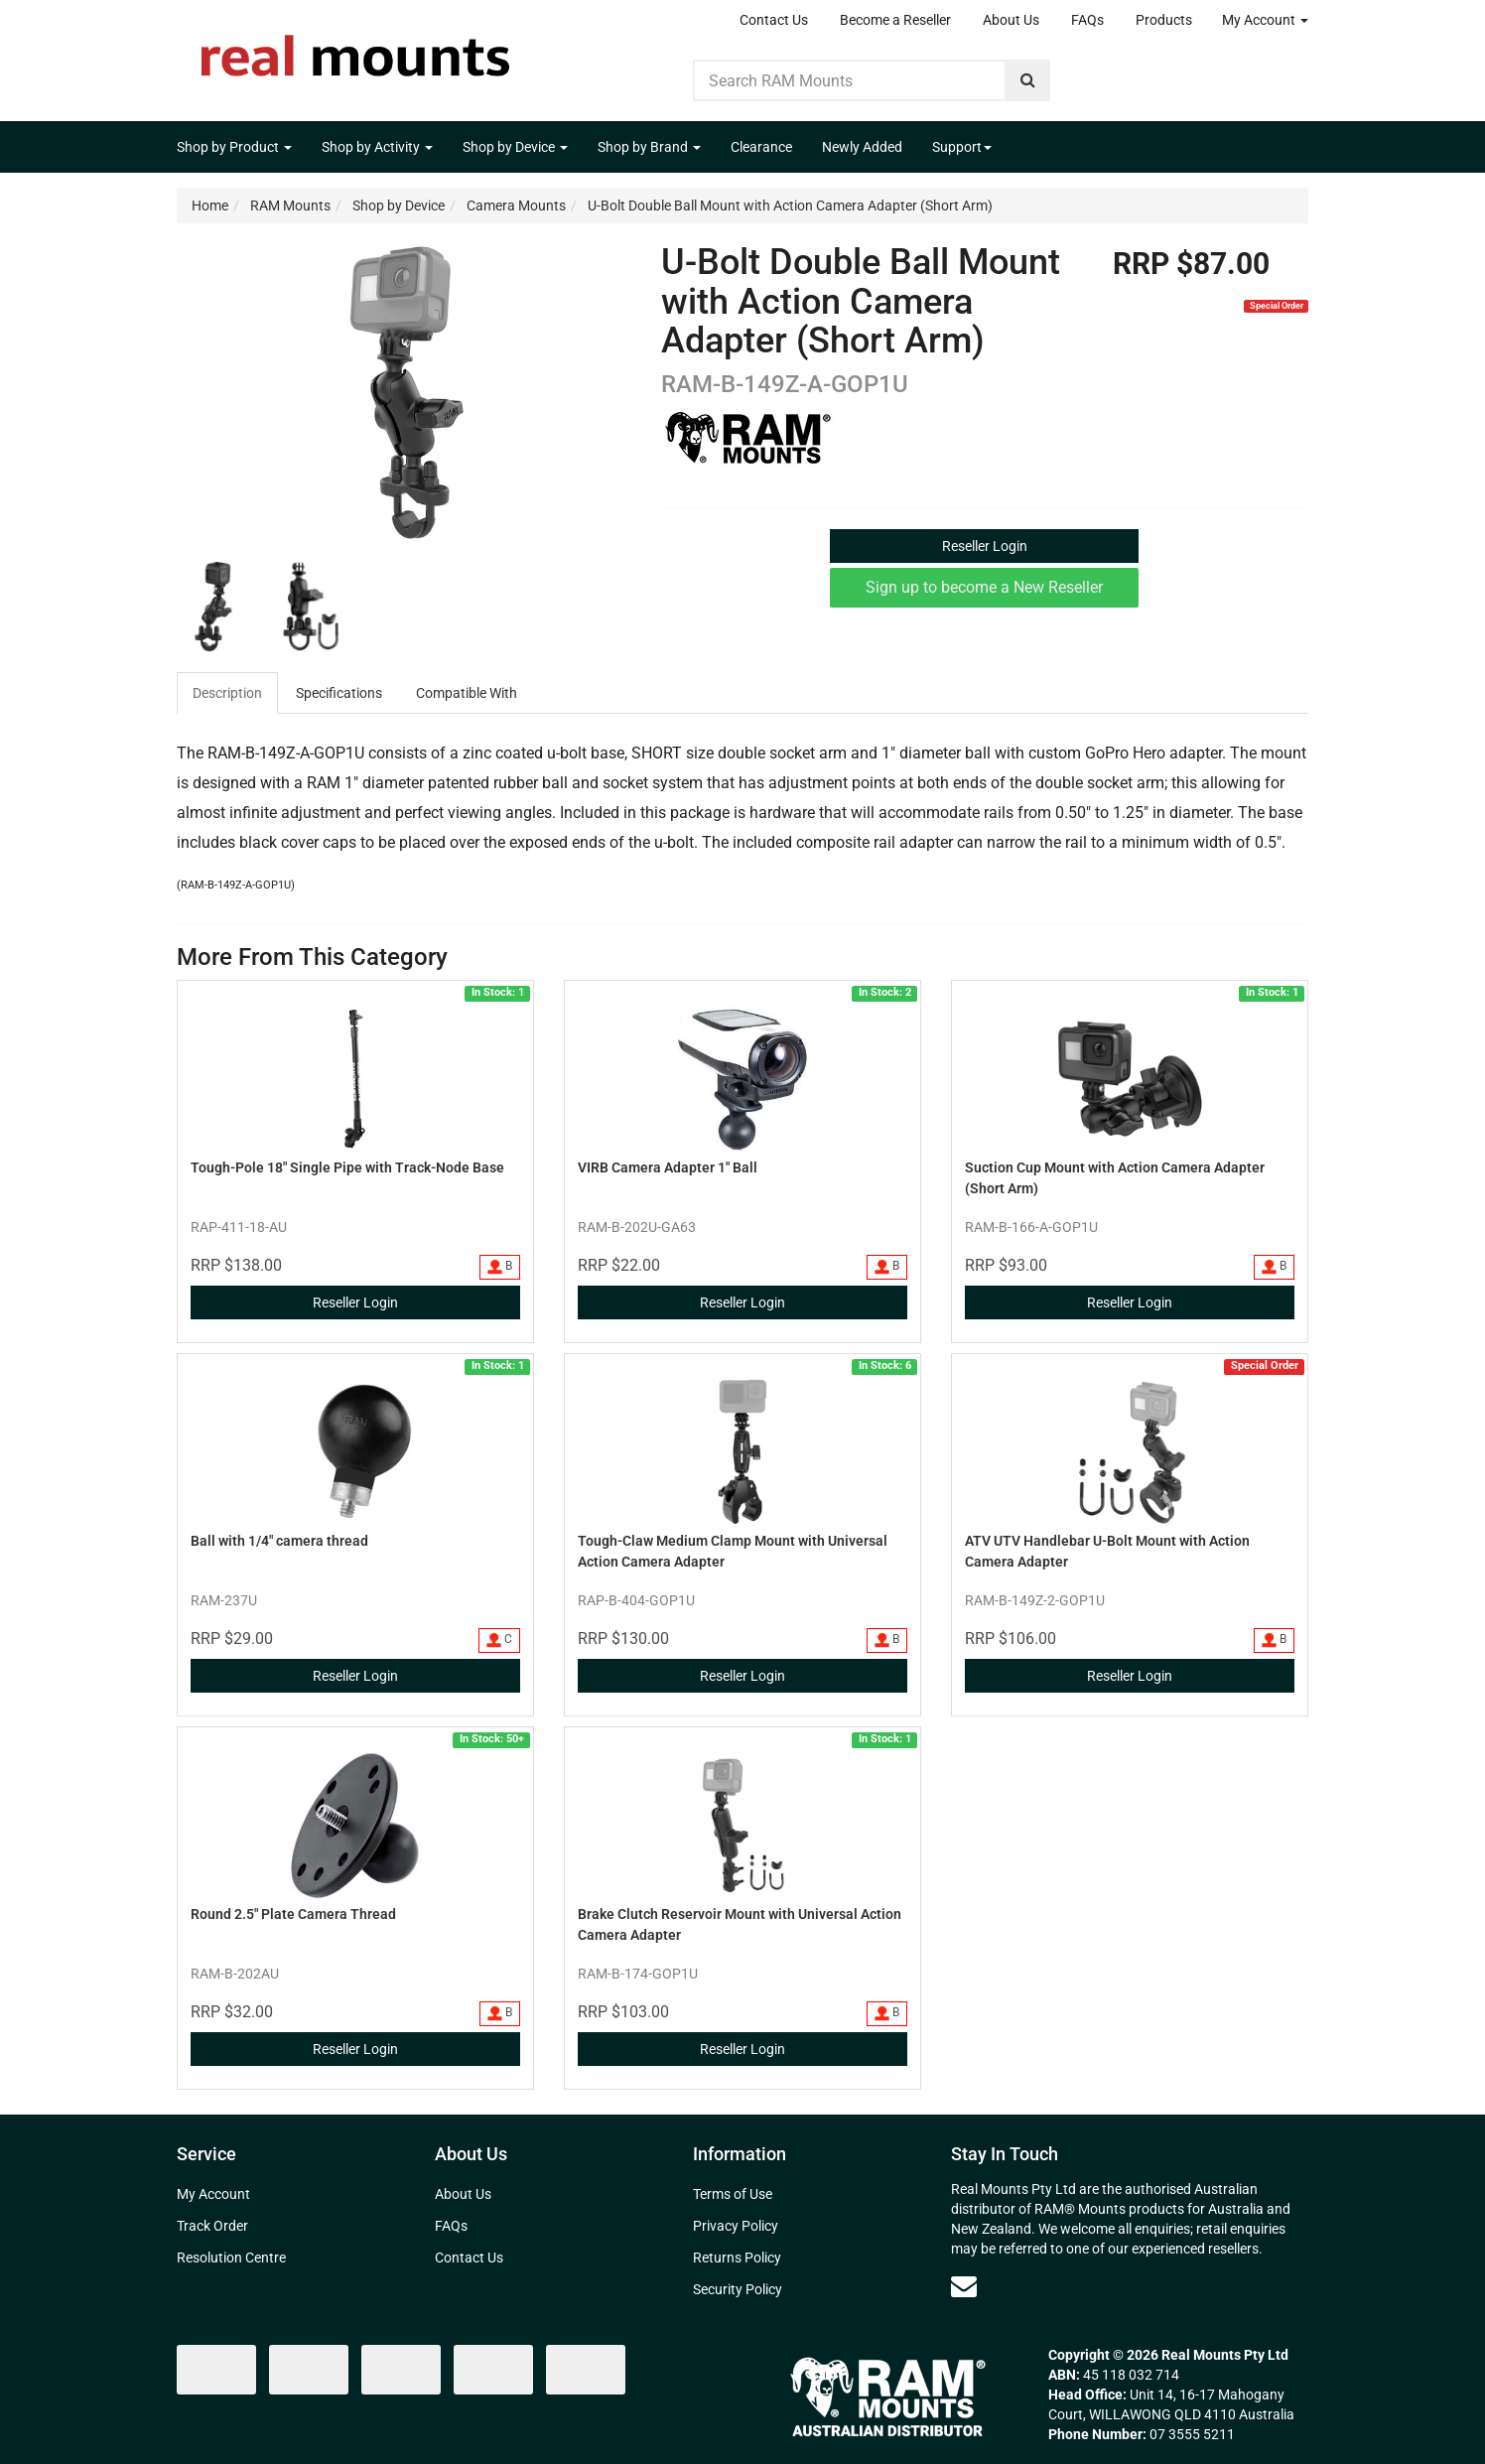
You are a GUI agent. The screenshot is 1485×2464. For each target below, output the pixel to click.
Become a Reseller (895, 20)
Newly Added (862, 147)
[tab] (228, 693)
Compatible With (466, 693)
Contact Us (774, 20)
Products (1164, 20)
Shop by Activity (377, 147)
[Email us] (964, 2286)
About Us (1011, 20)
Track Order (212, 2226)
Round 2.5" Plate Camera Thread (293, 1914)
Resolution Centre (231, 2257)
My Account (1265, 20)
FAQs (1087, 20)
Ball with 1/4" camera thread (279, 1541)
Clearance (761, 147)
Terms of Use (732, 2194)
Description (227, 693)
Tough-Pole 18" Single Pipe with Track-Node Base (347, 1167)
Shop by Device (515, 147)
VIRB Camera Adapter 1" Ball (667, 1167)
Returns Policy (737, 2257)
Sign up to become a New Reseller (984, 587)
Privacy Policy (735, 2226)
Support (962, 147)
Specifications (339, 693)
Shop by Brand (649, 147)
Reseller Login (984, 546)
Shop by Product (234, 147)
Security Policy (737, 2289)
